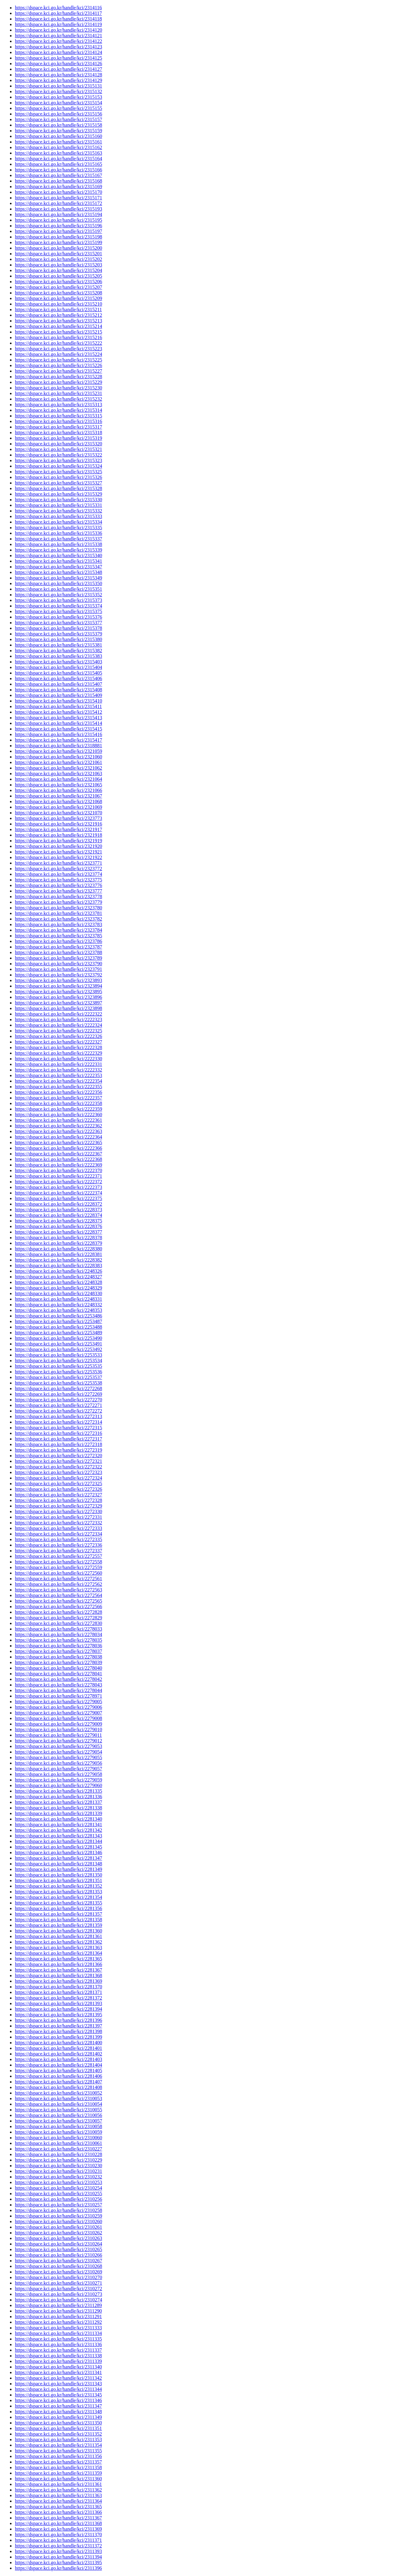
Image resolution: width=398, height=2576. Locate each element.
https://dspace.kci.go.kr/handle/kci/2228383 (58, 1265)
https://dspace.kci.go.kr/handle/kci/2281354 (58, 1897)
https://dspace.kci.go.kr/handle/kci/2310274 (58, 2299)
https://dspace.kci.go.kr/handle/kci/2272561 (58, 1578)
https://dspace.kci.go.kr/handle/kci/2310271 (58, 2283)
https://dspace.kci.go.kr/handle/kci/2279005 (58, 1701)
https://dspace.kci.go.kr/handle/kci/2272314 (58, 1422)
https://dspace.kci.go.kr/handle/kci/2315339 (58, 550)
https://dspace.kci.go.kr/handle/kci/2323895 (58, 991)
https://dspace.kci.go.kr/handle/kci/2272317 (58, 1438)
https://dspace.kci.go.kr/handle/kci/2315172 (58, 203)
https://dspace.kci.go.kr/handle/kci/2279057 (58, 1768)
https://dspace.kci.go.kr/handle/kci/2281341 (58, 1824)
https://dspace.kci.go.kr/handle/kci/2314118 (58, 18)
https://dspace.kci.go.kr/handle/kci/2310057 (58, 2120)
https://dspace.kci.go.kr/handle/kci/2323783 (58, 924)
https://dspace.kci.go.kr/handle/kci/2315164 (58, 158)
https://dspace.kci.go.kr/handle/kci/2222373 (58, 1187)
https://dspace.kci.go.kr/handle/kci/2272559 (58, 1567)
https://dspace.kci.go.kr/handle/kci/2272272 (58, 1410)
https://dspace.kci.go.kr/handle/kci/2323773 (58, 818)
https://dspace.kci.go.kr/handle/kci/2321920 (58, 846)
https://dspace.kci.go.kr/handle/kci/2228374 (58, 1215)
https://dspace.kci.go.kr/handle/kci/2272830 (58, 1623)
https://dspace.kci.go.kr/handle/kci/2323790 (58, 963)
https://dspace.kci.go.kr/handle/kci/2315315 (58, 415)
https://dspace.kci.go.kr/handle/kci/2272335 (58, 1539)
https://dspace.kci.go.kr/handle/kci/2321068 (58, 801)
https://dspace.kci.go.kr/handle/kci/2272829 (58, 1617)
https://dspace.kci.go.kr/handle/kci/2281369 (58, 1981)
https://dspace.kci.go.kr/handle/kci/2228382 (58, 1260)
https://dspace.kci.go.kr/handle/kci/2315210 (58, 304)
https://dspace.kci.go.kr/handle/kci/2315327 (58, 482)
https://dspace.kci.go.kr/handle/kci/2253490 (58, 1338)
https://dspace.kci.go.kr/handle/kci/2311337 (58, 2350)
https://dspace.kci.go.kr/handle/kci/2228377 (58, 1232)
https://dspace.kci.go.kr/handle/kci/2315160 (58, 136)
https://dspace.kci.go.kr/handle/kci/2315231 (58, 393)
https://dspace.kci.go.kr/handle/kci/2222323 (58, 1019)
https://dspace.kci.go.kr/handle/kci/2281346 (58, 1852)
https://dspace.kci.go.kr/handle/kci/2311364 (58, 2501)
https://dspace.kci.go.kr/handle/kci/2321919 (58, 840)
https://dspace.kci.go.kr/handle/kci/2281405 (58, 2070)
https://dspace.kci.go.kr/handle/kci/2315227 (58, 371)
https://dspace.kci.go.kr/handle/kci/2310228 (58, 2154)
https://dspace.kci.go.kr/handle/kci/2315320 (58, 443)
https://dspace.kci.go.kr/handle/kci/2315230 (58, 387)
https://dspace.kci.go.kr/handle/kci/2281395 (58, 2014)
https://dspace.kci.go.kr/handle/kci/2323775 (58, 879)
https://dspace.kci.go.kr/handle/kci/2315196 (58, 225)
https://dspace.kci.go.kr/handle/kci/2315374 (58, 605)
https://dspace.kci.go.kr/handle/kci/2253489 (58, 1332)
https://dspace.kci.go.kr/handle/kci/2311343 (58, 2383)
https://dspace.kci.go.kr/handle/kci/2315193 (58, 209)
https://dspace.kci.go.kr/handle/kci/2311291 (58, 2316)
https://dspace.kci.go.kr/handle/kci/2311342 (58, 2378)
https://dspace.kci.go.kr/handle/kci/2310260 (58, 2221)
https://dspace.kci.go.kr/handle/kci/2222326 (58, 1036)
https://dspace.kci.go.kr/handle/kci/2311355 (58, 2450)
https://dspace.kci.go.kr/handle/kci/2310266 (58, 2255)
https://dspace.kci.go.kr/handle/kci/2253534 (58, 1360)
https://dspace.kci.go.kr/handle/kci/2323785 (58, 935)
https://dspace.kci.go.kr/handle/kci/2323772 (58, 868)
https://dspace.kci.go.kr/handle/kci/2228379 (58, 1243)
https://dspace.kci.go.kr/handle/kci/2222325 (58, 1030)
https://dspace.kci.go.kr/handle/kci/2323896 (58, 997)
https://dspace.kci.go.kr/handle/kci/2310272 (58, 2288)
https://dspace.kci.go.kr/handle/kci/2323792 (58, 974)
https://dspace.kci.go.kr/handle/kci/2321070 (58, 812)
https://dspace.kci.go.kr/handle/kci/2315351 (58, 589)
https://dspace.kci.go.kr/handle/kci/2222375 (58, 1198)
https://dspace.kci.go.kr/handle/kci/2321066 (58, 790)
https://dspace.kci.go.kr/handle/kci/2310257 (58, 2204)
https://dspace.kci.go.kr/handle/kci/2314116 (58, 7)
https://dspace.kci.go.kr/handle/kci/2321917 (58, 829)
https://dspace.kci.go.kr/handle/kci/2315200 (58, 248)
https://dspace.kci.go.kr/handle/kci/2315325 (58, 471)
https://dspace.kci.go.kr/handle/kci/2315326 (58, 477)
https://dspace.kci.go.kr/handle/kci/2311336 (58, 2344)
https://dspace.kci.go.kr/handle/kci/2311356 (58, 2456)
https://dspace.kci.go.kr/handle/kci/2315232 (58, 399)
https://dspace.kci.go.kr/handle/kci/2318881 (58, 745)
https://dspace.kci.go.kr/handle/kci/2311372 (58, 2545)
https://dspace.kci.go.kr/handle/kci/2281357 (58, 1914)
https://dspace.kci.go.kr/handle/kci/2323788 (58, 952)
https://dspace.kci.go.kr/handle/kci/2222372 (58, 1181)
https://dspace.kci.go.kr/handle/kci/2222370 (58, 1170)
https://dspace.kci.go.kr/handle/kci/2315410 (58, 700)
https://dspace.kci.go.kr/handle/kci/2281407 (58, 2081)
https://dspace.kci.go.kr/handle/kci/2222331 (58, 1064)
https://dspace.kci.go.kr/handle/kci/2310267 (58, 2260)
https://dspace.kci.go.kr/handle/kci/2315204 (58, 270)
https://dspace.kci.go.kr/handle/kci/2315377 (58, 622)
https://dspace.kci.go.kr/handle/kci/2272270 (58, 1399)
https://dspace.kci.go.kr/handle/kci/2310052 (58, 2093)
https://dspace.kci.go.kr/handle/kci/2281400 (58, 2042)
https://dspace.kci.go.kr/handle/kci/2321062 (58, 768)
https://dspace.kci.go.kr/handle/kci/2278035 (58, 1640)
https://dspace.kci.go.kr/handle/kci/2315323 (58, 460)
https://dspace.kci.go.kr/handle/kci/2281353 (58, 1891)
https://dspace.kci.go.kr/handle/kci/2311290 (58, 2311)
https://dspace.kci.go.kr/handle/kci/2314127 (58, 69)
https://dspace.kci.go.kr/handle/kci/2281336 (58, 1796)
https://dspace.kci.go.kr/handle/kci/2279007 (58, 1712)
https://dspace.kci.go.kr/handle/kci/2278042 (58, 1679)
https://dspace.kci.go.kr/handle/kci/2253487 (58, 1321)
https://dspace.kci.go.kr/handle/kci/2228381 (58, 1254)
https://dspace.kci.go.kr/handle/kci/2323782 (58, 919)
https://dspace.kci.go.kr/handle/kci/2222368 (58, 1159)
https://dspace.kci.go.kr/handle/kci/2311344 (58, 2389)
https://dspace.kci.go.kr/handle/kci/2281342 (58, 1830)
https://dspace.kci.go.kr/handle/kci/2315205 (58, 276)
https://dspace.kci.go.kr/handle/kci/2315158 (58, 125)
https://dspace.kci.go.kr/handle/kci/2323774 (58, 874)
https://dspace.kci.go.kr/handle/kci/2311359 (58, 2473)
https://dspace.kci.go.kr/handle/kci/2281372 (58, 1997)
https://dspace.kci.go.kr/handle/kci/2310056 (58, 2115)
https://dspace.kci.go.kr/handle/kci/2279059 (58, 1779)
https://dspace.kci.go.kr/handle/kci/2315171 (58, 197)
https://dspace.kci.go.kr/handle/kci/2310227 (58, 2148)
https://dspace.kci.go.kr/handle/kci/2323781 (58, 913)
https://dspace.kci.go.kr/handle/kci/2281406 (58, 2076)
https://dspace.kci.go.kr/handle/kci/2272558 (58, 1561)
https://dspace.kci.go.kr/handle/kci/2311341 (58, 2372)
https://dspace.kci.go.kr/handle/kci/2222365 (58, 1142)
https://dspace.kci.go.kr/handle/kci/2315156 (58, 113)
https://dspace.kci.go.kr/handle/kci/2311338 (58, 2355)
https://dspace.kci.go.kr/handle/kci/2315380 (58, 639)
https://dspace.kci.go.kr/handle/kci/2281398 (58, 2031)
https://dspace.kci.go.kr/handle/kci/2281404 (58, 2065)
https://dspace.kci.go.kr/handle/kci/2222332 (58, 1069)
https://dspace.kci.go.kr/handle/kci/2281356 (58, 1908)
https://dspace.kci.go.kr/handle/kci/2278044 (58, 1690)
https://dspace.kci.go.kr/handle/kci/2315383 (58, 656)
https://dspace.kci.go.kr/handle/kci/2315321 (58, 449)
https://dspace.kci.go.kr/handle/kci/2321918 (58, 835)
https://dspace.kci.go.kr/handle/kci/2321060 (58, 756)
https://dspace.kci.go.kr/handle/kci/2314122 (58, 41)
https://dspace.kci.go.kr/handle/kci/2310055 (58, 2109)
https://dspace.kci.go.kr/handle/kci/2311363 (58, 2495)
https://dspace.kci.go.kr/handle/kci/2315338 (58, 544)
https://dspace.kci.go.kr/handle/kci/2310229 (58, 2160)
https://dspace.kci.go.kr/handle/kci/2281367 (58, 1970)
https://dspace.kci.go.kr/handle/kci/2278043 (58, 1684)
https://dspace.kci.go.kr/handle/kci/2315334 (58, 522)
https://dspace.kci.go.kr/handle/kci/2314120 (58, 30)
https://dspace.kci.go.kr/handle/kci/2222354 (58, 1081)
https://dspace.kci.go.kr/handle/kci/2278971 (58, 1696)
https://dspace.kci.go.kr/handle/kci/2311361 (58, 2484)
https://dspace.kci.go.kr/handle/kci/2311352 (58, 2434)
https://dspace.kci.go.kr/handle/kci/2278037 (58, 1651)
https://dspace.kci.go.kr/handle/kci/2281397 (58, 2025)
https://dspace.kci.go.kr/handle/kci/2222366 (58, 1148)
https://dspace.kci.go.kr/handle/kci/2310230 (58, 2165)
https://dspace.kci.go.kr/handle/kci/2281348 (58, 1863)
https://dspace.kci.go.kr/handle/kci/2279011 (58, 1735)
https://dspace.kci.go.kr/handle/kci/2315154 (58, 102)
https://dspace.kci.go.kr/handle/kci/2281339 (58, 1813)
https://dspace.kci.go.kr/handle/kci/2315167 (58, 175)
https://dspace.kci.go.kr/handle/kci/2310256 (58, 2199)
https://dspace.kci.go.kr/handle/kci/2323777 (58, 891)
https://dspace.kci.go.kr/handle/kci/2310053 (58, 2098)
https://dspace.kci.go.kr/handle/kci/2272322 (58, 1466)
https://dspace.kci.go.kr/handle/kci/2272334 (58, 1533)
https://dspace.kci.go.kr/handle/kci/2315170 (58, 192)
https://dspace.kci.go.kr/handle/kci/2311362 (58, 2489)
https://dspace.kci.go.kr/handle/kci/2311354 (58, 2445)
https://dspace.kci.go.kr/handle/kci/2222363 (58, 1131)
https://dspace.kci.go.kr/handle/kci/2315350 (58, 583)
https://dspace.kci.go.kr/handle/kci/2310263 (58, 2238)
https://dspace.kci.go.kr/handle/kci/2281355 (58, 1902)
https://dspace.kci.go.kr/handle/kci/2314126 (58, 63)
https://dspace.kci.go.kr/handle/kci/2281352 (58, 1886)
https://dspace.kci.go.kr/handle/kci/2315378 (58, 628)
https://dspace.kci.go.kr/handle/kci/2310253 (58, 2182)
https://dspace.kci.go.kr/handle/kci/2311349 (58, 2417)
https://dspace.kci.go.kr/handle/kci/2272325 (58, 1483)
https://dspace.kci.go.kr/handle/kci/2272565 (58, 1601)
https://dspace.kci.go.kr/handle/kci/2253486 (58, 1315)
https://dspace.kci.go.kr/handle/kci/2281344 (58, 1841)
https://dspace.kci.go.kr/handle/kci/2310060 (58, 2137)
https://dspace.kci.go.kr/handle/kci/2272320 (58, 1455)
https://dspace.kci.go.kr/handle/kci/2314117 (58, 13)
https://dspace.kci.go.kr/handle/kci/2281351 (58, 1880)
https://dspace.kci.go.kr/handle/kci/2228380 (58, 1248)
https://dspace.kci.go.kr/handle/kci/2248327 (58, 1276)
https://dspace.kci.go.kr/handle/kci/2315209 (58, 298)
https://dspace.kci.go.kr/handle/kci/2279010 (58, 1729)
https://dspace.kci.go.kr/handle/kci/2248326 (58, 1271)
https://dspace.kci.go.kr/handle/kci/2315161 (58, 141)
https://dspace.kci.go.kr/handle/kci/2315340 (58, 555)
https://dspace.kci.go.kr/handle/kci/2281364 (58, 1953)
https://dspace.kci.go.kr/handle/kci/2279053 (58, 1746)
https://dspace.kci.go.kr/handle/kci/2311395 (58, 2562)
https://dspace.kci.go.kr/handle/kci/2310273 (58, 2294)
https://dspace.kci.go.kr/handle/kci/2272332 (58, 1522)
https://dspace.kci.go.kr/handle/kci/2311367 (58, 2517)
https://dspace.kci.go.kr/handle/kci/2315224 (58, 354)
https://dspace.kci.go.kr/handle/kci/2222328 (58, 1047)
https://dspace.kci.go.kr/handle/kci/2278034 (58, 1634)
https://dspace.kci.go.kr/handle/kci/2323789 (58, 958)
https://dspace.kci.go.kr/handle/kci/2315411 (58, 706)
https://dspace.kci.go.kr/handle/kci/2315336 (58, 533)
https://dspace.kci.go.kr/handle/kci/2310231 (58, 2171)
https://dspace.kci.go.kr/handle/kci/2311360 (58, 2478)
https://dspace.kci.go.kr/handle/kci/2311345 (58, 2394)
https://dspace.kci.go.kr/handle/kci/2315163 (58, 153)
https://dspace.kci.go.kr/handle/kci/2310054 (58, 2104)
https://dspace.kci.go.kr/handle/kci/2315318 (58, 432)
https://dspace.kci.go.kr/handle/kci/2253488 (58, 1327)
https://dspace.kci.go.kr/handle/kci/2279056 (58, 1763)
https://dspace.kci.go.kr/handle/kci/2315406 (58, 678)
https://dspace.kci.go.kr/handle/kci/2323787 (58, 946)
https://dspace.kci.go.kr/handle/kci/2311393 (58, 2551)
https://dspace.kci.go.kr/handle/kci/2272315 (58, 1427)
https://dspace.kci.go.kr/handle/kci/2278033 (58, 1629)
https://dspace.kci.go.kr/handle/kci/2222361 (58, 1120)
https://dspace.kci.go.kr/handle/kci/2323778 (58, 896)
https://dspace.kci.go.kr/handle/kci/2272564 (58, 1595)
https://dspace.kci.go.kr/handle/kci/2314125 (58, 58)
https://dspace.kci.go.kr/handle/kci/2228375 (58, 1220)
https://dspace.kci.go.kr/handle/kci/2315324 (58, 466)
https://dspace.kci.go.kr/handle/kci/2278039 (58, 1662)
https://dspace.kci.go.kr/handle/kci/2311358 (58, 2467)
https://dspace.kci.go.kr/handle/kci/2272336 (58, 1545)
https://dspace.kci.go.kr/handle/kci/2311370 (58, 2534)
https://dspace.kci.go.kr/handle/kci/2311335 (58, 2339)
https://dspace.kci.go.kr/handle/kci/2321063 (58, 773)
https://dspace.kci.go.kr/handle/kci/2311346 (58, 2400)
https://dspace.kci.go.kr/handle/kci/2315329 (58, 494)
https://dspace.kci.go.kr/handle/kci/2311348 (58, 2411)
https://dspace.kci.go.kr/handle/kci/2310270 (58, 2277)
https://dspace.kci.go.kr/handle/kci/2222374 (58, 1192)
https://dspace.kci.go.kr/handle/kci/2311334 (58, 2333)
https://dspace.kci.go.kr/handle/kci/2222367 (58, 1153)
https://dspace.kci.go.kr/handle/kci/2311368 (58, 2523)
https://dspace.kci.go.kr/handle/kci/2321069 (58, 807)
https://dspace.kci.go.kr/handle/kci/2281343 (58, 1835)
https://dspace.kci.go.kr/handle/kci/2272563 (58, 1589)
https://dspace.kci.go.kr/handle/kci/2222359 (58, 1109)
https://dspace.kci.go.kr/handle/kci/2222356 (58, 1092)
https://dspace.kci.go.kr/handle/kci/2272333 (58, 1528)
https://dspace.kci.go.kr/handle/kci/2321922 (58, 857)
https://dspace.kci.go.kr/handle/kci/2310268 (58, 2266)
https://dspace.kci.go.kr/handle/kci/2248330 (58, 1293)
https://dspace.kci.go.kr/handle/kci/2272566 (58, 1606)
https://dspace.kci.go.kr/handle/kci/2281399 (58, 2037)
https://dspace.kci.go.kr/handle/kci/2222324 (58, 1025)
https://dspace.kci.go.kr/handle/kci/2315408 (58, 689)
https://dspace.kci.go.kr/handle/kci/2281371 (58, 1992)
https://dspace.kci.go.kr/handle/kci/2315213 (58, 320)
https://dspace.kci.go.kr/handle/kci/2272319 (58, 1450)
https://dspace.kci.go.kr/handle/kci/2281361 (58, 1936)
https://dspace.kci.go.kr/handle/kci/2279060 (58, 1785)
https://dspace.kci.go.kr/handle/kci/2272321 (58, 1461)
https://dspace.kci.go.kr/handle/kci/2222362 (58, 1125)
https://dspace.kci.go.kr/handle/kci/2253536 (58, 1371)
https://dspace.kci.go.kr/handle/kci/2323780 (58, 907)
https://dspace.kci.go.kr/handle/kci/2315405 (58, 673)
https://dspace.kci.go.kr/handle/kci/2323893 (58, 980)
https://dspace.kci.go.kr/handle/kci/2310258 (58, 2210)
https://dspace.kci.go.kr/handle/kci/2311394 (58, 2557)
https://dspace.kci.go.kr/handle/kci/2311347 (58, 2406)
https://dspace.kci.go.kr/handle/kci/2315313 (58, 404)
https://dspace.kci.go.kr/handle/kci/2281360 (58, 1930)
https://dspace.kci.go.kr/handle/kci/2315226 (58, 365)
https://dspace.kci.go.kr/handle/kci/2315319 (58, 438)
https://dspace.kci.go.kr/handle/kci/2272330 (58, 1511)
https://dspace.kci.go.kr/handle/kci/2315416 (58, 734)
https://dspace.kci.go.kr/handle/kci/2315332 (58, 510)
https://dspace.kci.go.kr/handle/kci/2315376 (58, 617)
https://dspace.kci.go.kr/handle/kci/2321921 (58, 851)
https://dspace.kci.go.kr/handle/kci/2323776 (58, 885)
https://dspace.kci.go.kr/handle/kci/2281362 (58, 1942)
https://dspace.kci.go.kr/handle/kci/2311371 (58, 2540)
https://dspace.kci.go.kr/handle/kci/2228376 (58, 1226)
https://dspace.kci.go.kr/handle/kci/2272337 (58, 1550)
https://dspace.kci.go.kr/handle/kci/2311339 (58, 2361)
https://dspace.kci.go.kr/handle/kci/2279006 (58, 1707)
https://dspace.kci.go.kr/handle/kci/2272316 (58, 1433)
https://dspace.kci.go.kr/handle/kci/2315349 (58, 577)
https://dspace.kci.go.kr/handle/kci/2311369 (58, 2529)
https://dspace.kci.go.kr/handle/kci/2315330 (58, 499)
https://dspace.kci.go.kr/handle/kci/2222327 (58, 1042)
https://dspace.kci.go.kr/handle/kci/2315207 (58, 287)
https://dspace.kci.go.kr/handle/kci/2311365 (58, 2506)
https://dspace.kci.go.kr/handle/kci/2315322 (58, 454)
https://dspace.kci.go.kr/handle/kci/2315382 (58, 650)
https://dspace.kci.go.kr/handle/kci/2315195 (58, 220)
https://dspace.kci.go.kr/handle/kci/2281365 (58, 1958)
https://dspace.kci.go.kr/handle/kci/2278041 (58, 1673)
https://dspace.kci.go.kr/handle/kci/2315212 (58, 315)
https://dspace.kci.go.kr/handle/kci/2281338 (58, 1807)
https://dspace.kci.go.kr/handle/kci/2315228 (58, 376)
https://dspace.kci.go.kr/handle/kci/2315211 (58, 309)
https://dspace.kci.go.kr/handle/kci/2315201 (58, 253)
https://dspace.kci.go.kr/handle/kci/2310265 (58, 2249)
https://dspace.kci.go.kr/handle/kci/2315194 (58, 214)
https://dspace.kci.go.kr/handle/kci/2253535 (58, 1366)
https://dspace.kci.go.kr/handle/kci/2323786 (58, 941)
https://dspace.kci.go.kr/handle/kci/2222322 (58, 1014)
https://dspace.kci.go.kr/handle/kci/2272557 (58, 1556)
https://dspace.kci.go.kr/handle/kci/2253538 (58, 1383)
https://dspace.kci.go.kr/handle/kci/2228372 (58, 1204)
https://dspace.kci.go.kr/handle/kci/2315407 (58, 684)
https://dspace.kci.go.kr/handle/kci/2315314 (58, 410)
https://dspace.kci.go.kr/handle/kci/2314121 (58, 35)
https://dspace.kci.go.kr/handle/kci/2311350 (58, 2422)
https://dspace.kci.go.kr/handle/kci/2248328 (58, 1282)
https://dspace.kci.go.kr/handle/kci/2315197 (58, 231)
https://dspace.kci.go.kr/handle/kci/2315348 (58, 572)
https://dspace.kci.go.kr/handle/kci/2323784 (58, 930)
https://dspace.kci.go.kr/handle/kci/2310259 (58, 2216)
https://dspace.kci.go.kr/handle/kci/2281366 (58, 1964)
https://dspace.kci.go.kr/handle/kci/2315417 (58, 740)
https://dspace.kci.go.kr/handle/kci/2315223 (58, 348)
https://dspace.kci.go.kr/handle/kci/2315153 (58, 97)
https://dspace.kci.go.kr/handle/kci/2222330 (58, 1058)
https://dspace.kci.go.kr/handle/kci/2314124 (58, 52)
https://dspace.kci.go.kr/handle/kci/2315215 (58, 332)
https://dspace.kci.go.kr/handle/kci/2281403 (58, 2059)
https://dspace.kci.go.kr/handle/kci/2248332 (58, 1304)
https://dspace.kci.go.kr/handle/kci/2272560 (58, 1573)
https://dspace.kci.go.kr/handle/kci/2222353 (58, 1075)
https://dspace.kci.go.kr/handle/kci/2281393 (58, 2003)
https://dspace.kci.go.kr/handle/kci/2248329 (58, 1287)
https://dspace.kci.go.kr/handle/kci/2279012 (58, 1740)
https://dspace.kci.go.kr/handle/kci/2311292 (58, 2322)
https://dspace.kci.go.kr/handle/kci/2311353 (58, 2439)
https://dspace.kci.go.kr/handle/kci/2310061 (58, 2143)
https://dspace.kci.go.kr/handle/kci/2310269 (58, 2271)
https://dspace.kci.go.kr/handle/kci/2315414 (58, 723)
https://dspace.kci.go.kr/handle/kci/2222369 (58, 1164)
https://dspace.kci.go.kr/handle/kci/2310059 (58, 2132)
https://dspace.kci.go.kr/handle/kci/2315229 (58, 382)
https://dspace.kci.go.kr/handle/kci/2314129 (58, 80)
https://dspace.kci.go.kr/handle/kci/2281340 (58, 1819)
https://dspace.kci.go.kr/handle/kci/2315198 (58, 236)
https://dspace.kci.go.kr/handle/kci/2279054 (58, 1752)
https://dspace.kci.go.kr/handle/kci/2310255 (58, 2193)
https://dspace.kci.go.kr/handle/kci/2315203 (58, 264)
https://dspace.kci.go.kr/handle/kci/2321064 (58, 779)
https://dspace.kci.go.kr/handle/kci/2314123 (58, 46)
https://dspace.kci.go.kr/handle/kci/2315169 (58, 186)
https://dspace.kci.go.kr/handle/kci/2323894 (58, 986)
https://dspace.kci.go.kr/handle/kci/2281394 (58, 2009)
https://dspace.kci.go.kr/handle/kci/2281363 (58, 1947)
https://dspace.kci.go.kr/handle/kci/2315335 (58, 527)
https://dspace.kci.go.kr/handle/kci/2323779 (58, 902)
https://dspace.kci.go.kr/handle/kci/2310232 (58, 2176)
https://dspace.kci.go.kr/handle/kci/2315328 (58, 488)
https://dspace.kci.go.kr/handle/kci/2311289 (58, 2305)
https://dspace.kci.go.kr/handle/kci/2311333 (58, 2327)
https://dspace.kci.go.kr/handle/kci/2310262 (58, 2232)
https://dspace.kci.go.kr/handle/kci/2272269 (58, 1394)
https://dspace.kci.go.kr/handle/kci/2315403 (58, 661)
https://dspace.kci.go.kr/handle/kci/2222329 (58, 1053)
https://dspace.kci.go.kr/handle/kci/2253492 (58, 1349)
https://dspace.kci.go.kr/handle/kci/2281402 (58, 2053)
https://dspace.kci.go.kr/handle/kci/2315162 (58, 147)
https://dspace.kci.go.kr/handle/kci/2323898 (58, 1008)
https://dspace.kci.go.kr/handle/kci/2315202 (58, 259)
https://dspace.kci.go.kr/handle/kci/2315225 (58, 359)
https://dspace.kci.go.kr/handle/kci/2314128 (58, 74)
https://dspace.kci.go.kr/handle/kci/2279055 (58, 1757)
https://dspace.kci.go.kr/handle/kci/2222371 (58, 1176)
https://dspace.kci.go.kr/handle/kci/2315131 (58, 86)
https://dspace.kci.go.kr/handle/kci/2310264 (58, 2243)
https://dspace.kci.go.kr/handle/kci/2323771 (58, 863)
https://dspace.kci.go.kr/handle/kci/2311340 (58, 2366)
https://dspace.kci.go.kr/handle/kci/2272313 (58, 1416)
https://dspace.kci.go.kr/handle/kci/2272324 (58, 1478)
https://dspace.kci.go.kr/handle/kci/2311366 (58, 2512)
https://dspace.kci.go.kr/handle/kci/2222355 (58, 1086)
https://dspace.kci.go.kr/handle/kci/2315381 (58, 645)
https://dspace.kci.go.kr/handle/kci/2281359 (58, 1925)
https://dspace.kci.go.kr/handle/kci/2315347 (58, 566)
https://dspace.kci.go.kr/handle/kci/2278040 (58, 1668)
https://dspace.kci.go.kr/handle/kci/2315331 (58, 505)
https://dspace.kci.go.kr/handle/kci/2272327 (58, 1494)
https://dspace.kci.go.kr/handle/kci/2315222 (58, 343)
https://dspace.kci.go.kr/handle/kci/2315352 (58, 594)
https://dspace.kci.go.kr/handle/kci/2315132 (58, 91)
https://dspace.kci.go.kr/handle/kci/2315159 (58, 130)
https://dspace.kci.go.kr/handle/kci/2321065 (58, 784)
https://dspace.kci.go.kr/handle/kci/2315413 (58, 717)
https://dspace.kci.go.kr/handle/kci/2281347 (58, 1858)
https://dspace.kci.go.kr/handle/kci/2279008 (58, 1718)
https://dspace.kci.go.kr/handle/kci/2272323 (58, 1472)
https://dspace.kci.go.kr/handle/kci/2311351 (58, 2428)
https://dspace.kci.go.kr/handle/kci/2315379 (58, 633)
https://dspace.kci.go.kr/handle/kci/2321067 (58, 796)
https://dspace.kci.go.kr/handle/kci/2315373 (58, 600)
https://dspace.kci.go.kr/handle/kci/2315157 (58, 119)
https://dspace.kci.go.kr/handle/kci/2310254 (58, 2188)
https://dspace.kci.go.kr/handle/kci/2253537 (58, 1377)
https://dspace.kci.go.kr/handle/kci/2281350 (58, 1874)
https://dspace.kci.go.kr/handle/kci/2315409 (58, 695)
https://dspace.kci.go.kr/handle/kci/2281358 (58, 1919)
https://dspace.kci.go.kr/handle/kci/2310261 (58, 2227)
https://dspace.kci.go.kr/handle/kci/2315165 (58, 164)
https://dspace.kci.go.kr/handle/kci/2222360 (58, 1114)
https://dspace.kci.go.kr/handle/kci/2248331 (58, 1299)
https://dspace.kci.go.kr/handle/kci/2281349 (58, 1869)
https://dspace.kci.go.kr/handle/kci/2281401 (58, 2048)
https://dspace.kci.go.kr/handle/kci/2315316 (58, 421)
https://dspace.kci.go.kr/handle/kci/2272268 (58, 1388)
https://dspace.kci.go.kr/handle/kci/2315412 (58, 712)
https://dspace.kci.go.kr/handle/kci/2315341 (58, 561)
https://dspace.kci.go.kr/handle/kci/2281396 (58, 2020)
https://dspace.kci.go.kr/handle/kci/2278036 (58, 1645)
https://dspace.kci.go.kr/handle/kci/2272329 (58, 1506)
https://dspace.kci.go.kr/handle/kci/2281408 (58, 2087)
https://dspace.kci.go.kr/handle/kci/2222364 (58, 1137)
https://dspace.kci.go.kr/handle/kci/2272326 (58, 1489)
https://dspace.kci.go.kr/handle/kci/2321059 (58, 751)
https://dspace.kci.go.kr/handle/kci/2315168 (58, 181)
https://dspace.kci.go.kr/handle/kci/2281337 (58, 1802)
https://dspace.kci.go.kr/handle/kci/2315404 (58, 667)
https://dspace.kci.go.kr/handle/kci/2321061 (58, 762)
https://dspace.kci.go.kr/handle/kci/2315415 (58, 728)
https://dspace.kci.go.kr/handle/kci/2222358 (58, 1103)
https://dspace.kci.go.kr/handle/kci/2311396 (58, 2568)
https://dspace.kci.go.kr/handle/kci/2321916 (58, 823)
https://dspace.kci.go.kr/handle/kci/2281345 (58, 1847)
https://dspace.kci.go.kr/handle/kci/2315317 (58, 427)
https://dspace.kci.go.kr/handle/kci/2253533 (58, 1355)
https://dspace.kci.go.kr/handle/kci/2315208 (58, 292)
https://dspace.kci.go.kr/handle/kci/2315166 (58, 169)
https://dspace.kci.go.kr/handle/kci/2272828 (58, 1612)
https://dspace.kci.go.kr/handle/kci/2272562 (58, 1584)
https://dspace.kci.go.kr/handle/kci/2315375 (58, 611)
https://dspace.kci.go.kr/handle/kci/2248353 (58, 1310)
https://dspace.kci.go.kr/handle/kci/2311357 (58, 2461)
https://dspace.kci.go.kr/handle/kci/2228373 (58, 1209)
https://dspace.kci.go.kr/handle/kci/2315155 (58, 108)
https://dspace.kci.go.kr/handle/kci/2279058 (58, 1774)
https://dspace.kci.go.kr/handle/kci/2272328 (58, 1500)
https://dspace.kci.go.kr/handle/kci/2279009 (58, 1724)
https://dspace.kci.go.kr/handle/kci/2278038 (58, 1656)
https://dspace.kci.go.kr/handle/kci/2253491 (58, 1343)
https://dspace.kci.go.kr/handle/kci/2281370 (58, 1986)
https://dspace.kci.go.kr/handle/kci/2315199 (58, 242)
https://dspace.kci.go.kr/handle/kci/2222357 (58, 1097)
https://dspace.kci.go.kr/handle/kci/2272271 (58, 1405)
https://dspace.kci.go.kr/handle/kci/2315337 (58, 538)
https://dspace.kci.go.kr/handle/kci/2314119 (58, 24)
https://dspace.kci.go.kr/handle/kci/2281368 (58, 1975)
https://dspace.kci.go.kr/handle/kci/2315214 (58, 326)
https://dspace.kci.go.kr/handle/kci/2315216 (58, 337)
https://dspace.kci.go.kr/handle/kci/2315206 (58, 281)
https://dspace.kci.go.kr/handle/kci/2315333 (58, 516)
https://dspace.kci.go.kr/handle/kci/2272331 (58, 1517)
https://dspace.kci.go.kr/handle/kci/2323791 (58, 969)
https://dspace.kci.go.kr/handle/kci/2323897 (58, 1002)
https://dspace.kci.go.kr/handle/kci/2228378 (58, 1237)
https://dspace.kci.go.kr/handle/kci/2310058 (58, 2126)
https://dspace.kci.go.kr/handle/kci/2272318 (58, 1444)
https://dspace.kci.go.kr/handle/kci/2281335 (58, 1791)
